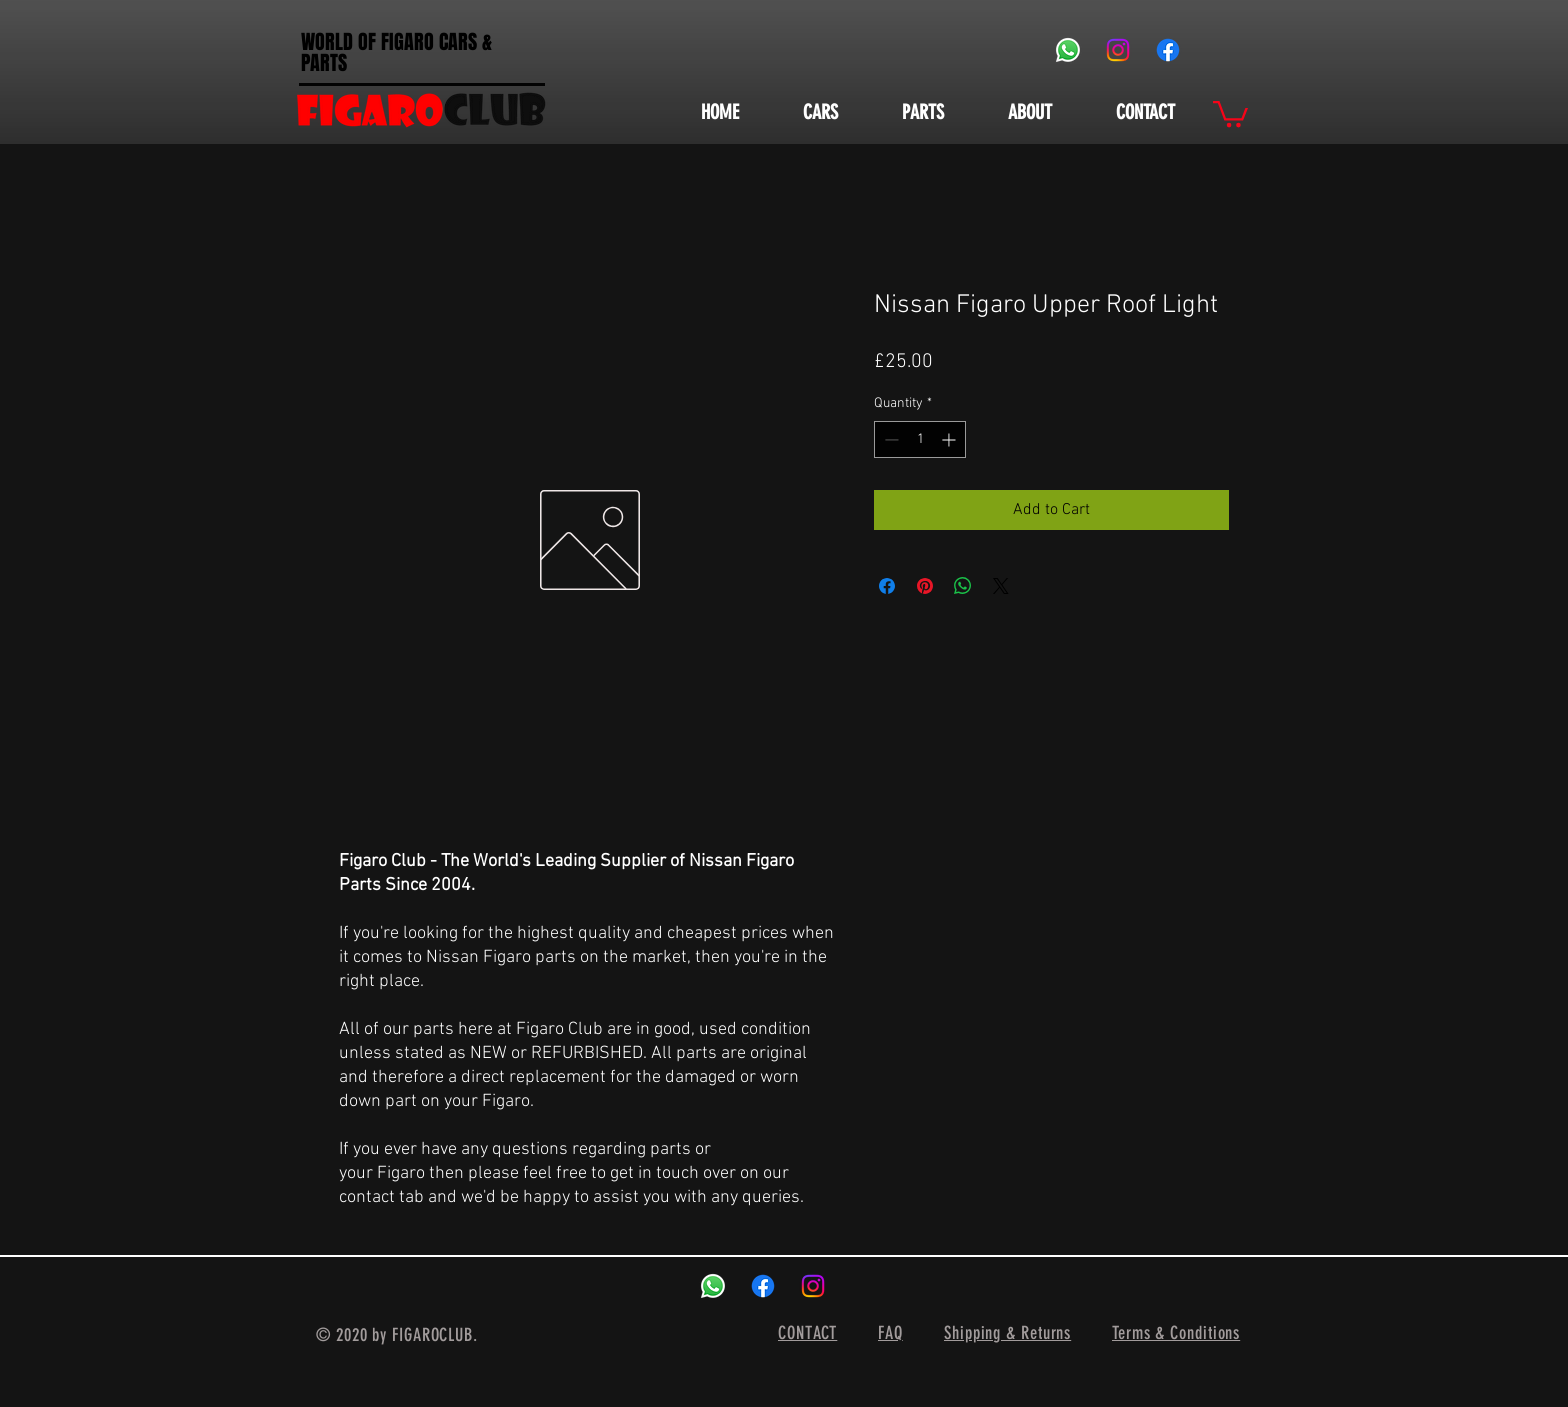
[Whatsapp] (1068, 50)
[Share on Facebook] (887, 586)
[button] (1230, 112)
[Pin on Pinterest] (925, 586)
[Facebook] (1168, 50)
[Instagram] (1118, 50)
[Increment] (950, 439)
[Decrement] (889, 439)
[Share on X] (1001, 586)
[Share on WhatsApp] (963, 586)
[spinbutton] (920, 439)
